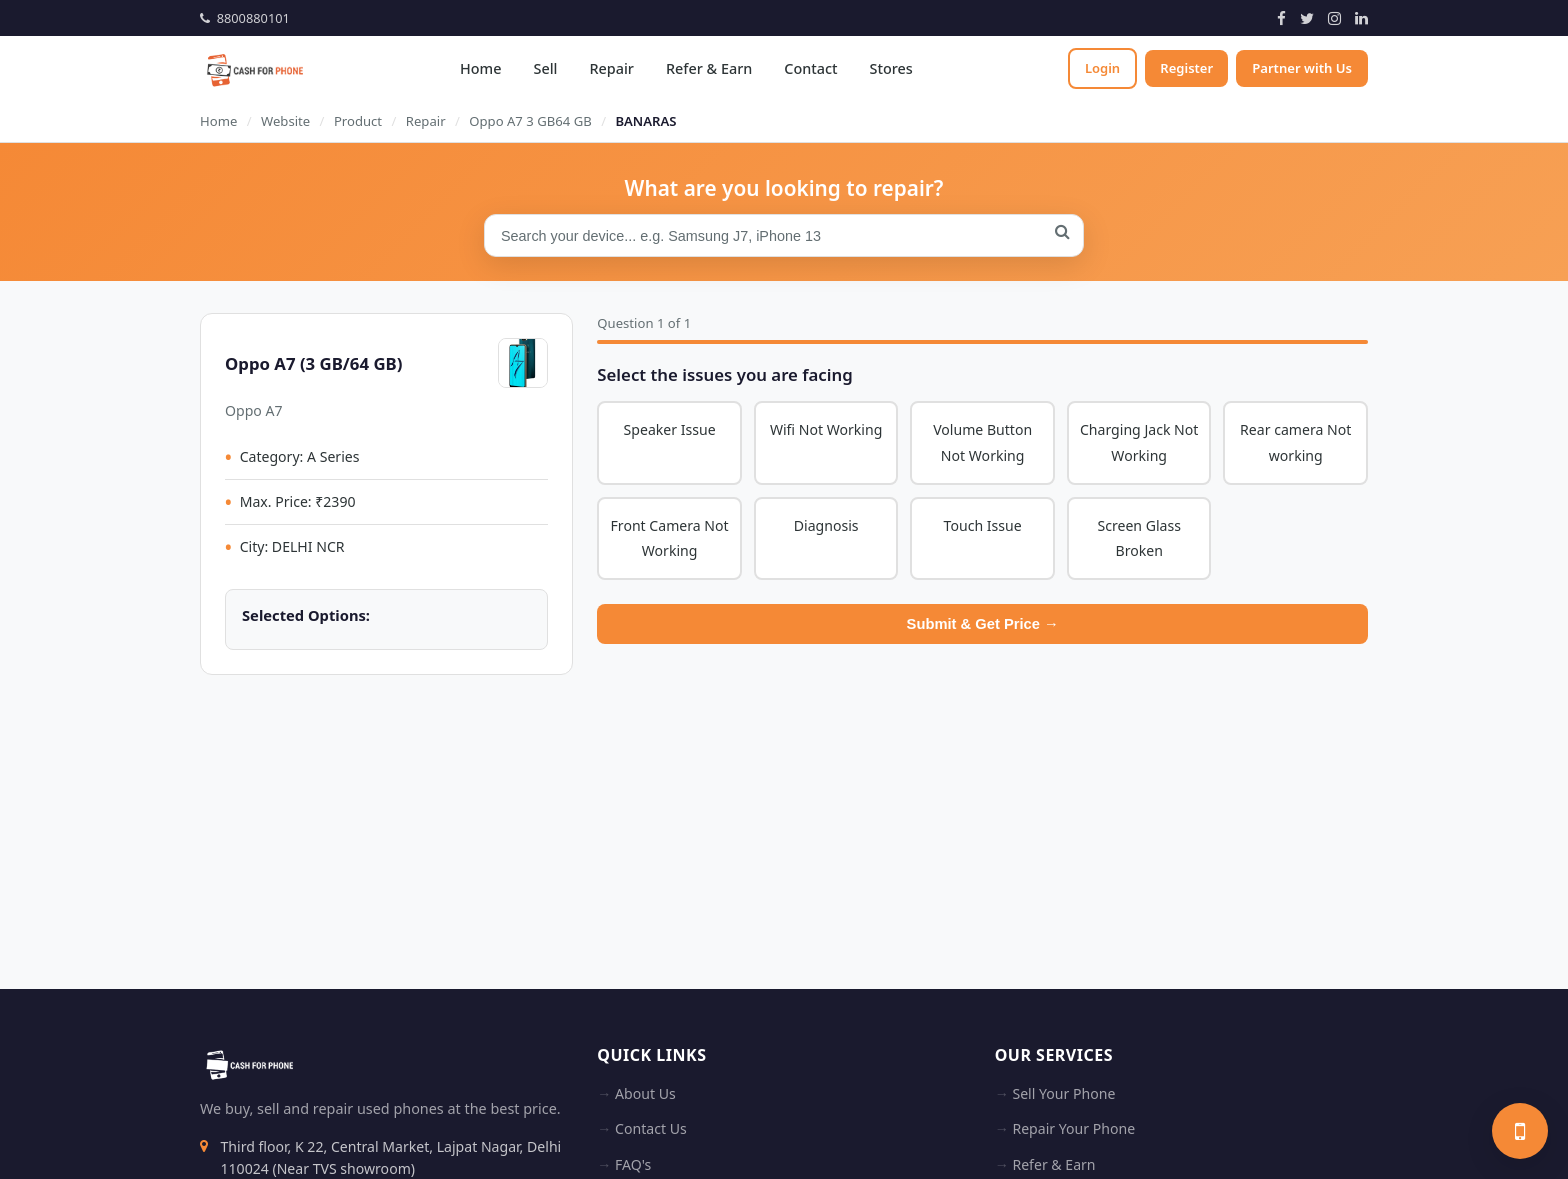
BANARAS (645, 121)
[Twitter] (1307, 18)
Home (478, 68)
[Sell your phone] (1520, 1131)
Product (358, 121)
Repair (609, 68)
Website (285, 121)
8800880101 (245, 18)
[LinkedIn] (1361, 18)
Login (1099, 68)
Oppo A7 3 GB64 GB (530, 121)
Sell (543, 68)
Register (1185, 68)
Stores (888, 68)
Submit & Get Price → (983, 625)
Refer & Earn (707, 68)
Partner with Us (1302, 68)
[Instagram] (1334, 18)
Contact (808, 68)
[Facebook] (1281, 18)
